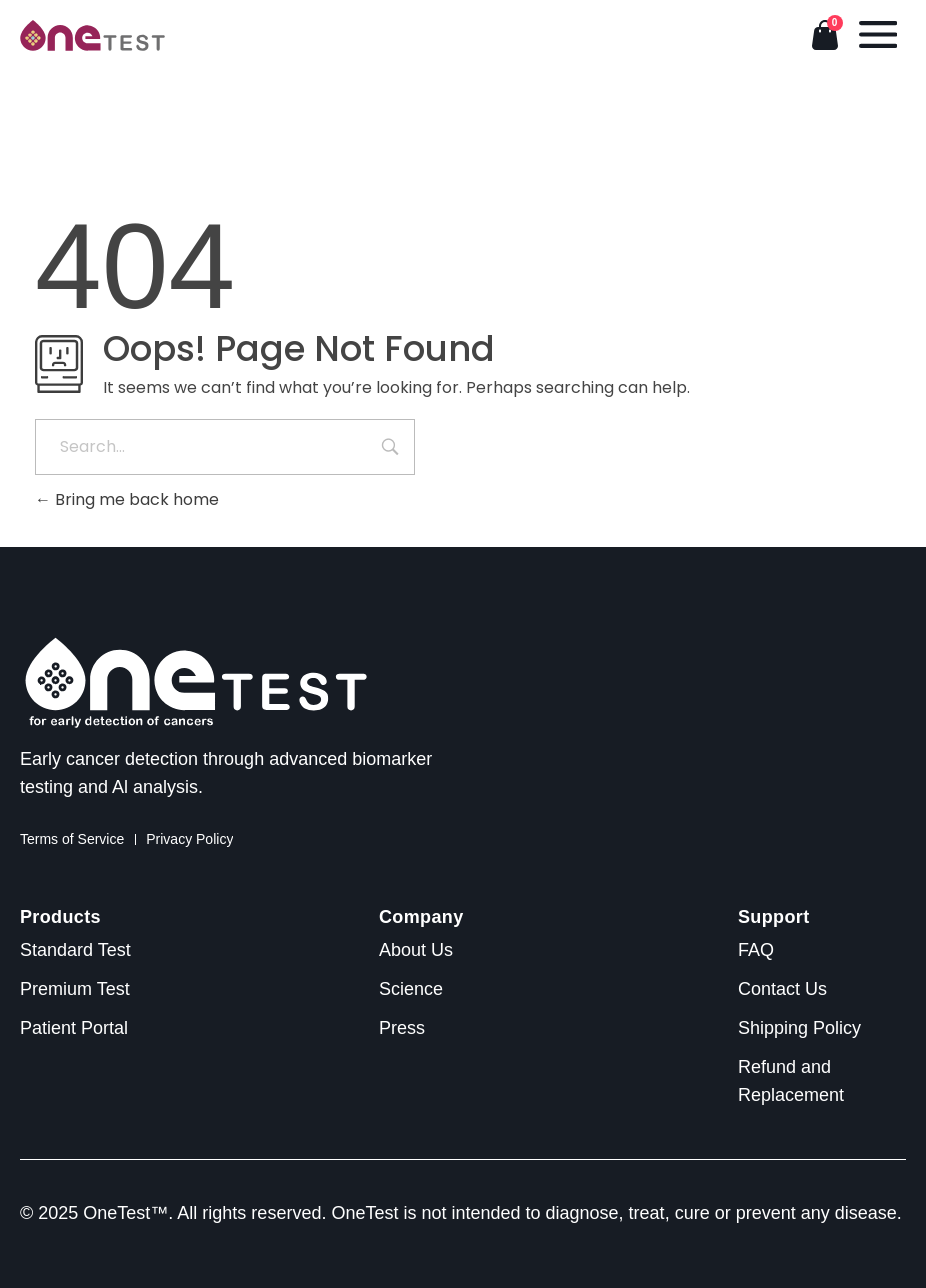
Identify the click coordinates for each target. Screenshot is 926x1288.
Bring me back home (127, 499)
